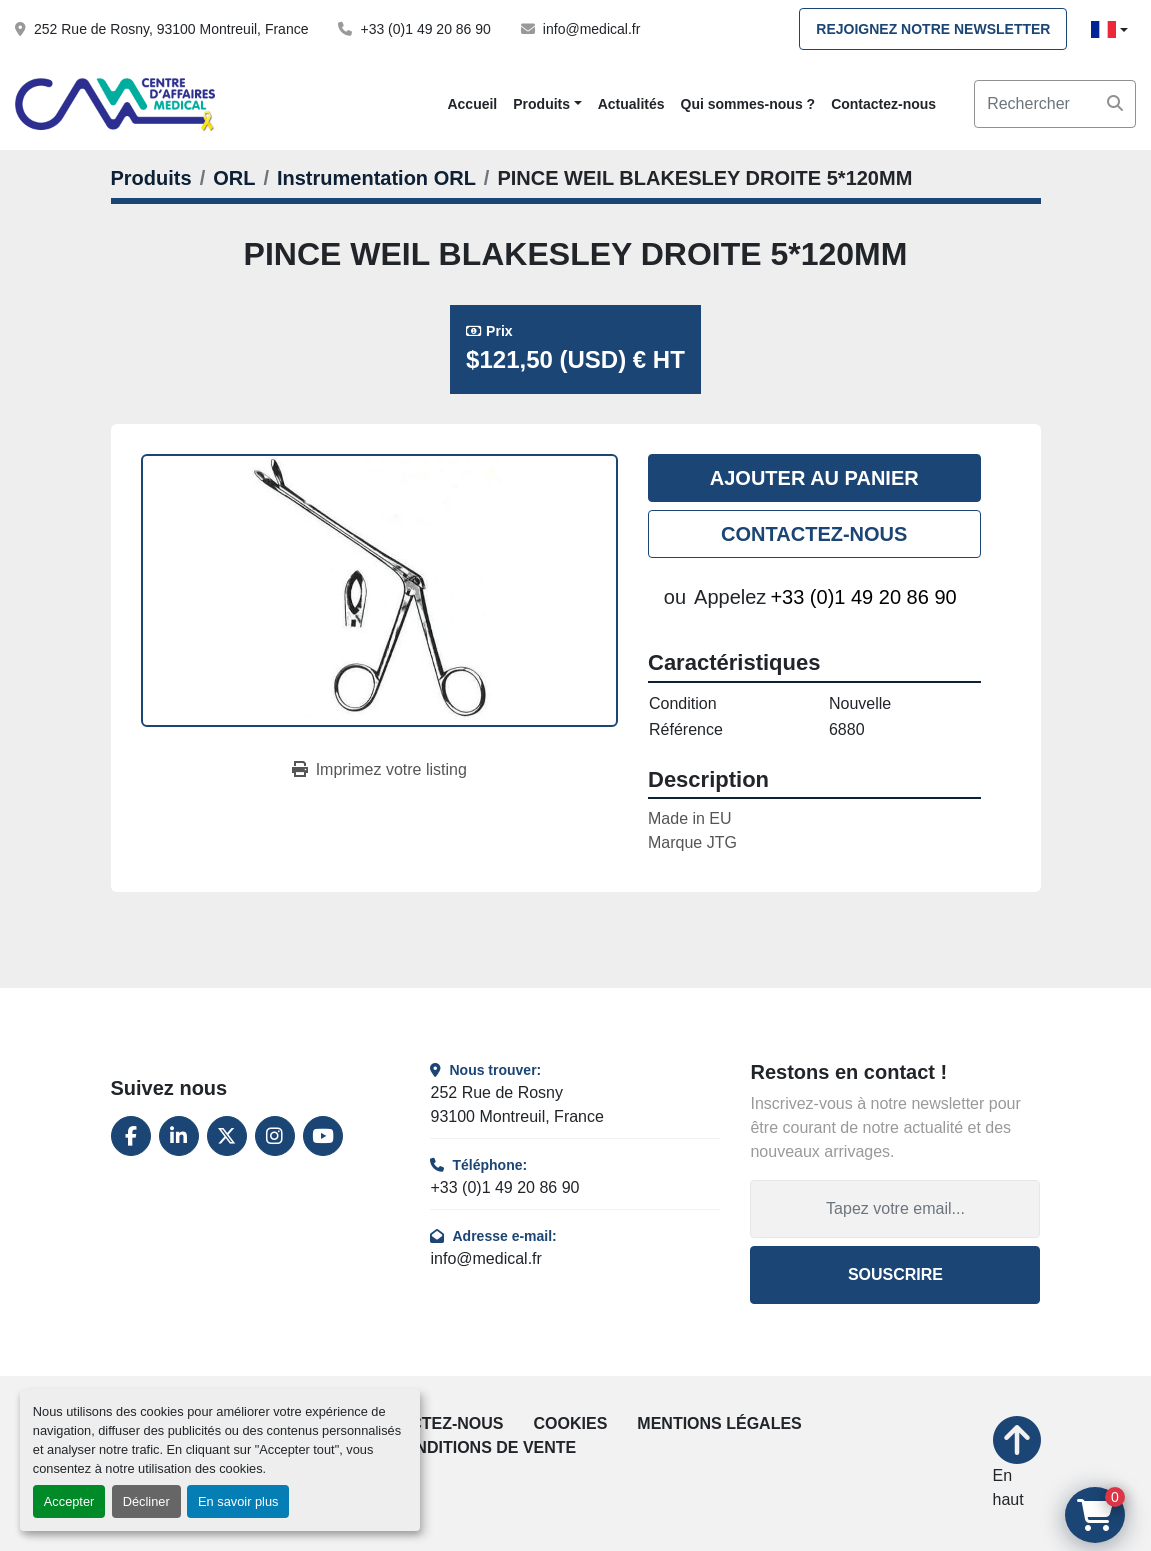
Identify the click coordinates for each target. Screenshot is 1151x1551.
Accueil (472, 104)
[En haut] (1017, 1464)
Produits (541, 104)
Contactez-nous (883, 104)
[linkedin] (179, 1136)
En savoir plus (238, 1501)
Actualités (631, 104)
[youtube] (323, 1136)
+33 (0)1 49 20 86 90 (425, 29)
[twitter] (227, 1136)
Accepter (69, 1501)
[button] (547, 104)
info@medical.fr (591, 29)
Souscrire (895, 1274)
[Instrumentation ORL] (376, 178)
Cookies (571, 1423)
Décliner (146, 1501)
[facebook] (131, 1136)
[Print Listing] (379, 770)
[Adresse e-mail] (895, 1209)
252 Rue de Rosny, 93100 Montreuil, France (171, 29)
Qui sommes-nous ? (748, 104)
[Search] (1055, 104)
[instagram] (275, 1136)
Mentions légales (719, 1423)
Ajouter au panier (814, 478)
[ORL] (234, 178)
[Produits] (151, 178)
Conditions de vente (483, 1447)
